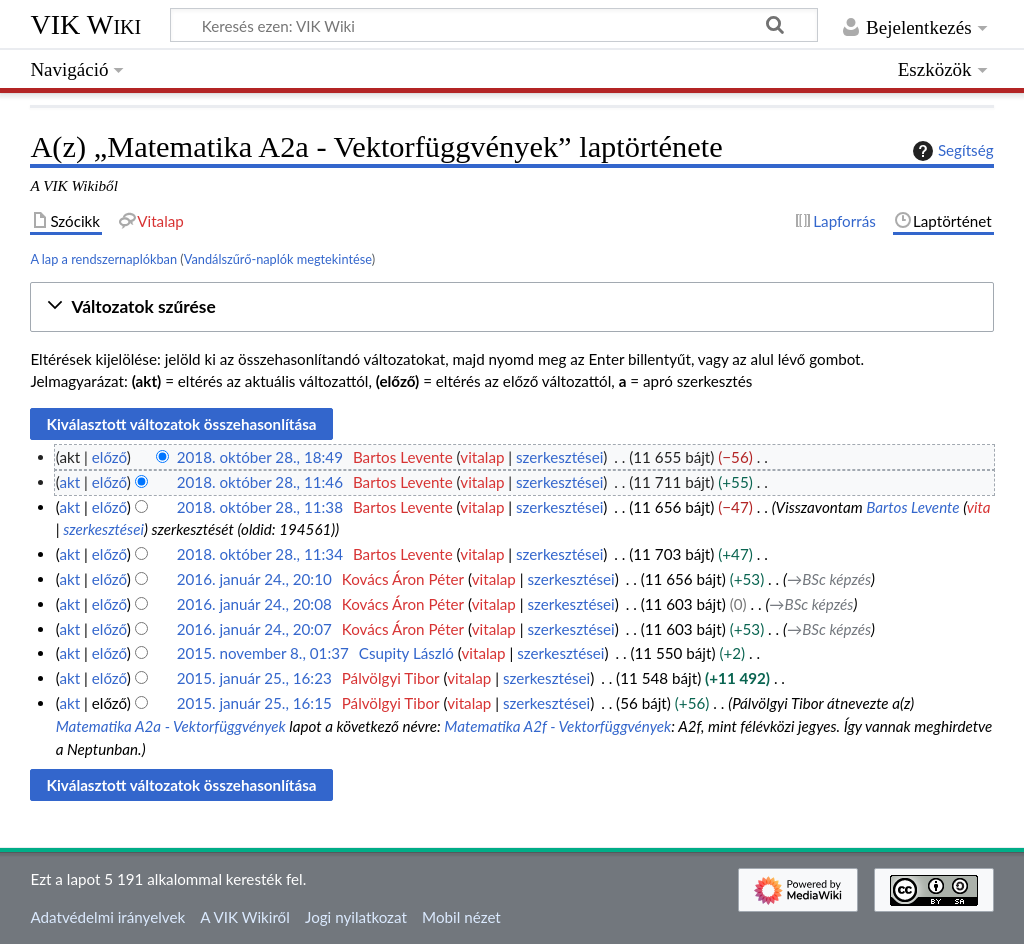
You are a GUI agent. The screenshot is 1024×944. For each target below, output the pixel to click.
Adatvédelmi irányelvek (107, 917)
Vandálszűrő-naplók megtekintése (278, 259)
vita (979, 507)
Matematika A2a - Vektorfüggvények (171, 726)
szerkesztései (559, 457)
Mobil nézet (461, 917)
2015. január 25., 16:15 (254, 703)
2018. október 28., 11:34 (260, 554)
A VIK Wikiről (244, 917)
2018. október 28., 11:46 (260, 482)
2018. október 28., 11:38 (260, 507)
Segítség (951, 151)
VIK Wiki (85, 24)
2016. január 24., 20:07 (254, 629)
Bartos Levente (912, 507)
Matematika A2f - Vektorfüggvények (557, 726)
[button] (511, 307)
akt (69, 482)
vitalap (482, 457)
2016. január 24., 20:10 (254, 579)
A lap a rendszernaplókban (103, 259)
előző (109, 457)
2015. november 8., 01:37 (263, 653)
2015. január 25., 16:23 (254, 678)
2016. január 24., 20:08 (254, 604)
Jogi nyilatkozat (356, 917)
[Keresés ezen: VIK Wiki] (494, 25)
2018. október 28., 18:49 (260, 457)
